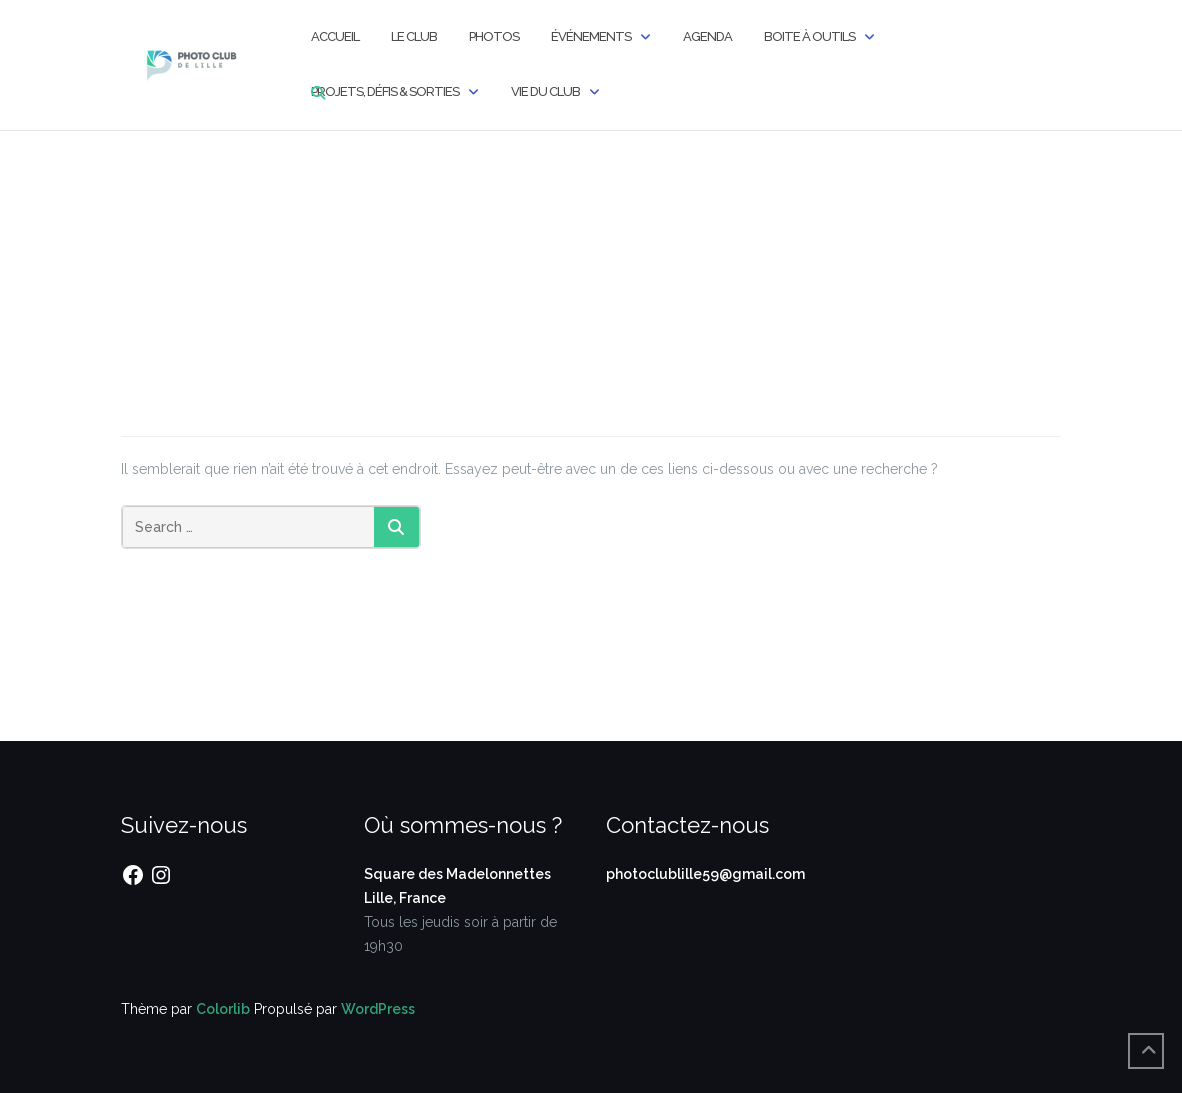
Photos (494, 36)
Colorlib (223, 1009)
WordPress (378, 1009)
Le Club (414, 36)
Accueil (335, 36)
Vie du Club (545, 91)
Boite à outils (809, 36)
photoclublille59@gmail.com (705, 874)
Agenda (707, 36)
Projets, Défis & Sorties (385, 91)
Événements (591, 36)
